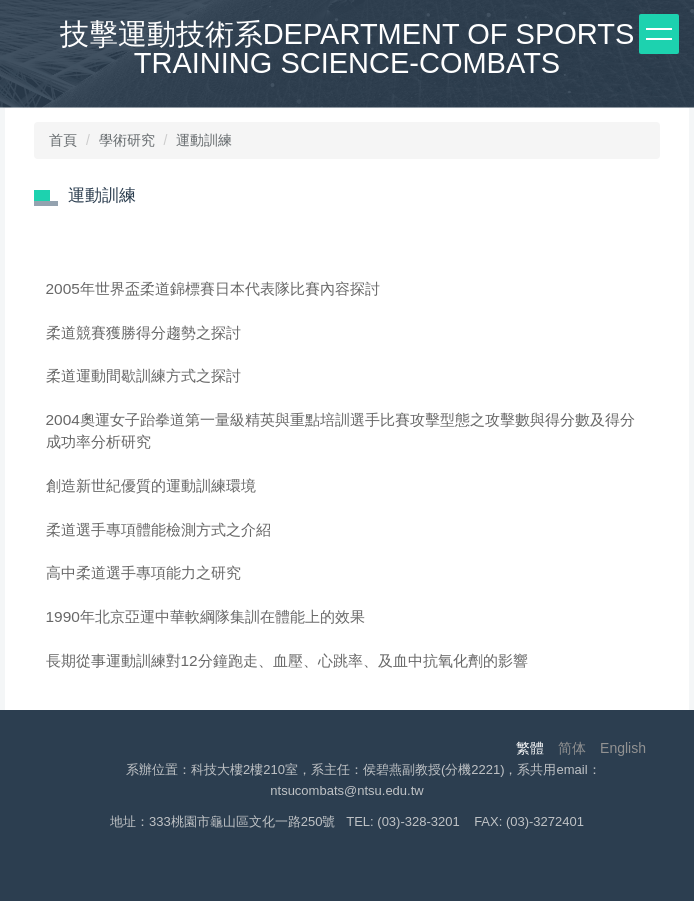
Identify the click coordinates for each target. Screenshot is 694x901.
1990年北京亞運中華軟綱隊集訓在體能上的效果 (205, 616)
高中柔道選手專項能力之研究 (143, 572)
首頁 (63, 140)
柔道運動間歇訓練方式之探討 (143, 375)
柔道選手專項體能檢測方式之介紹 (158, 529)
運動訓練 (204, 140)
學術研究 (127, 140)
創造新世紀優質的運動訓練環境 (151, 485)
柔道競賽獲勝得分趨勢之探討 (143, 332)
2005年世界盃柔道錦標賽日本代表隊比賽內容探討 (213, 288)
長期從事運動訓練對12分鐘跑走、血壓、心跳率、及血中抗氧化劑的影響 (287, 660)
